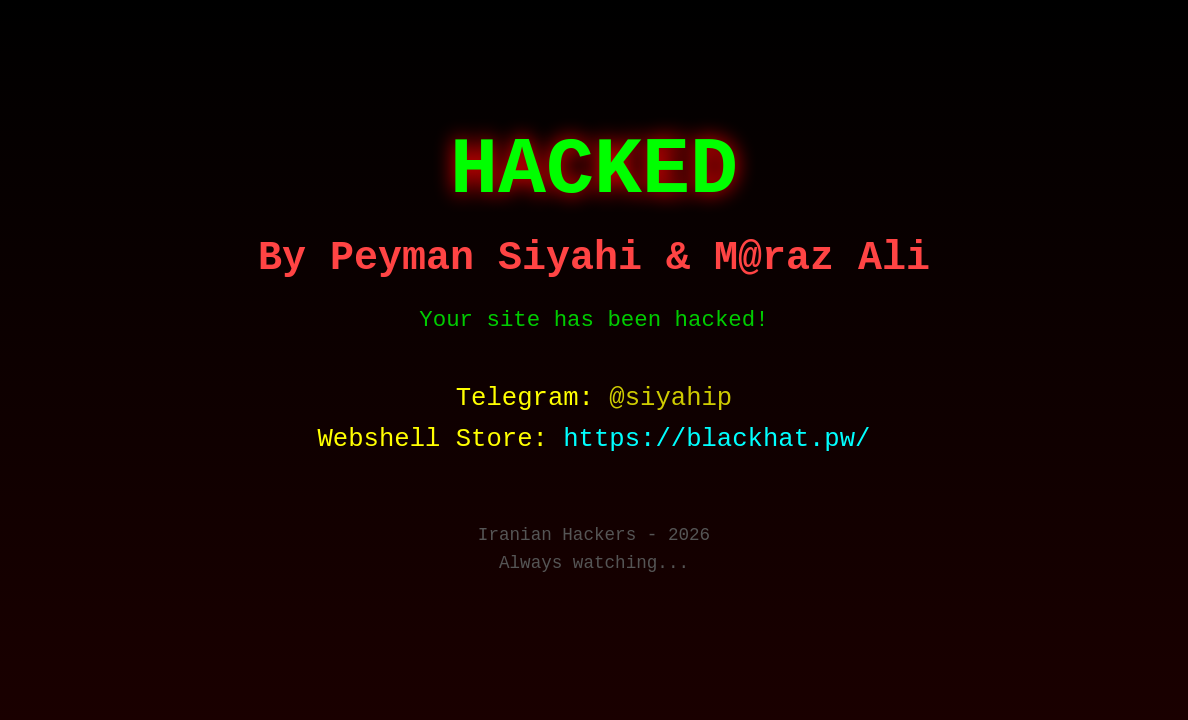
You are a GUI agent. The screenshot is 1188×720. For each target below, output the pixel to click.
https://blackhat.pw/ (716, 439)
